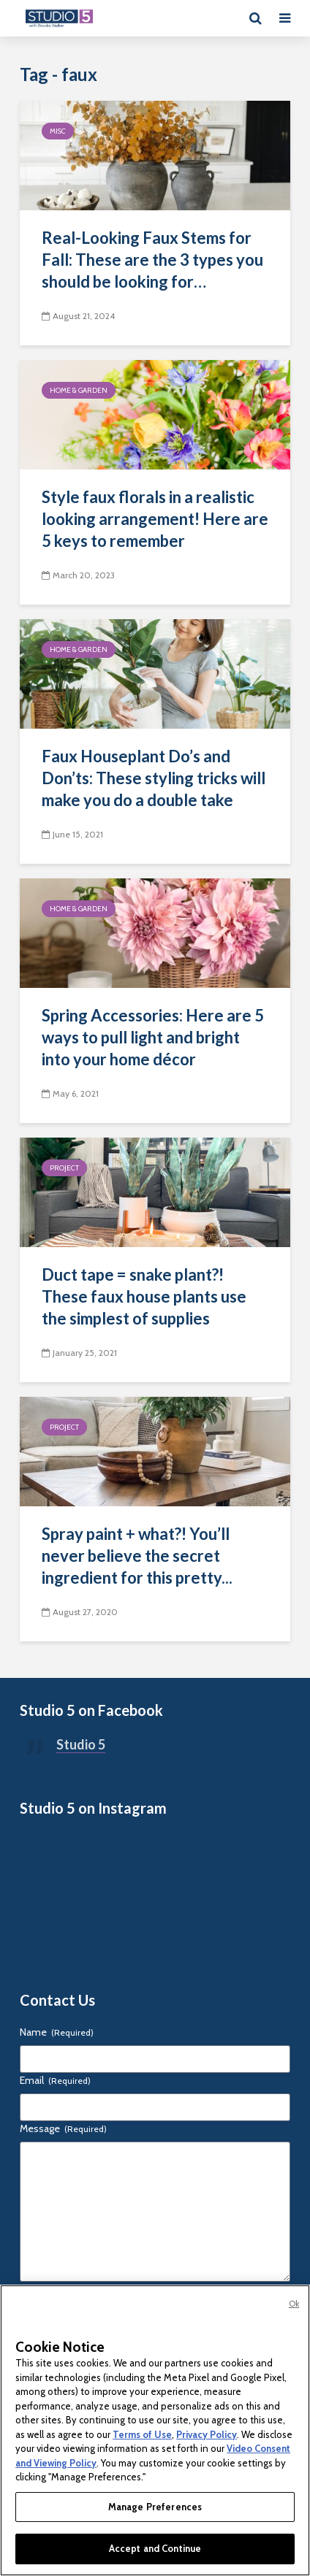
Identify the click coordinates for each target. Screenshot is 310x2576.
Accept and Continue (155, 2548)
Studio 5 (80, 1744)
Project (64, 1168)
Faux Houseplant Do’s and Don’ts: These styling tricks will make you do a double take (153, 778)
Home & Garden (78, 390)
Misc (58, 131)
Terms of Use (142, 2434)
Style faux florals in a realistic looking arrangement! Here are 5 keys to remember (155, 519)
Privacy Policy (206, 2434)
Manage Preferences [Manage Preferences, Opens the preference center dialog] (155, 2506)
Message (63, 2128)
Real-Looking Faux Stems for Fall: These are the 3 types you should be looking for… (152, 259)
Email (55, 2080)
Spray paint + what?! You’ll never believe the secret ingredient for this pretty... (137, 1555)
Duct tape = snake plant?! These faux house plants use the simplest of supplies (144, 1296)
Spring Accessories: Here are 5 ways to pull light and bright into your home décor (153, 1037)
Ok (294, 2304)
